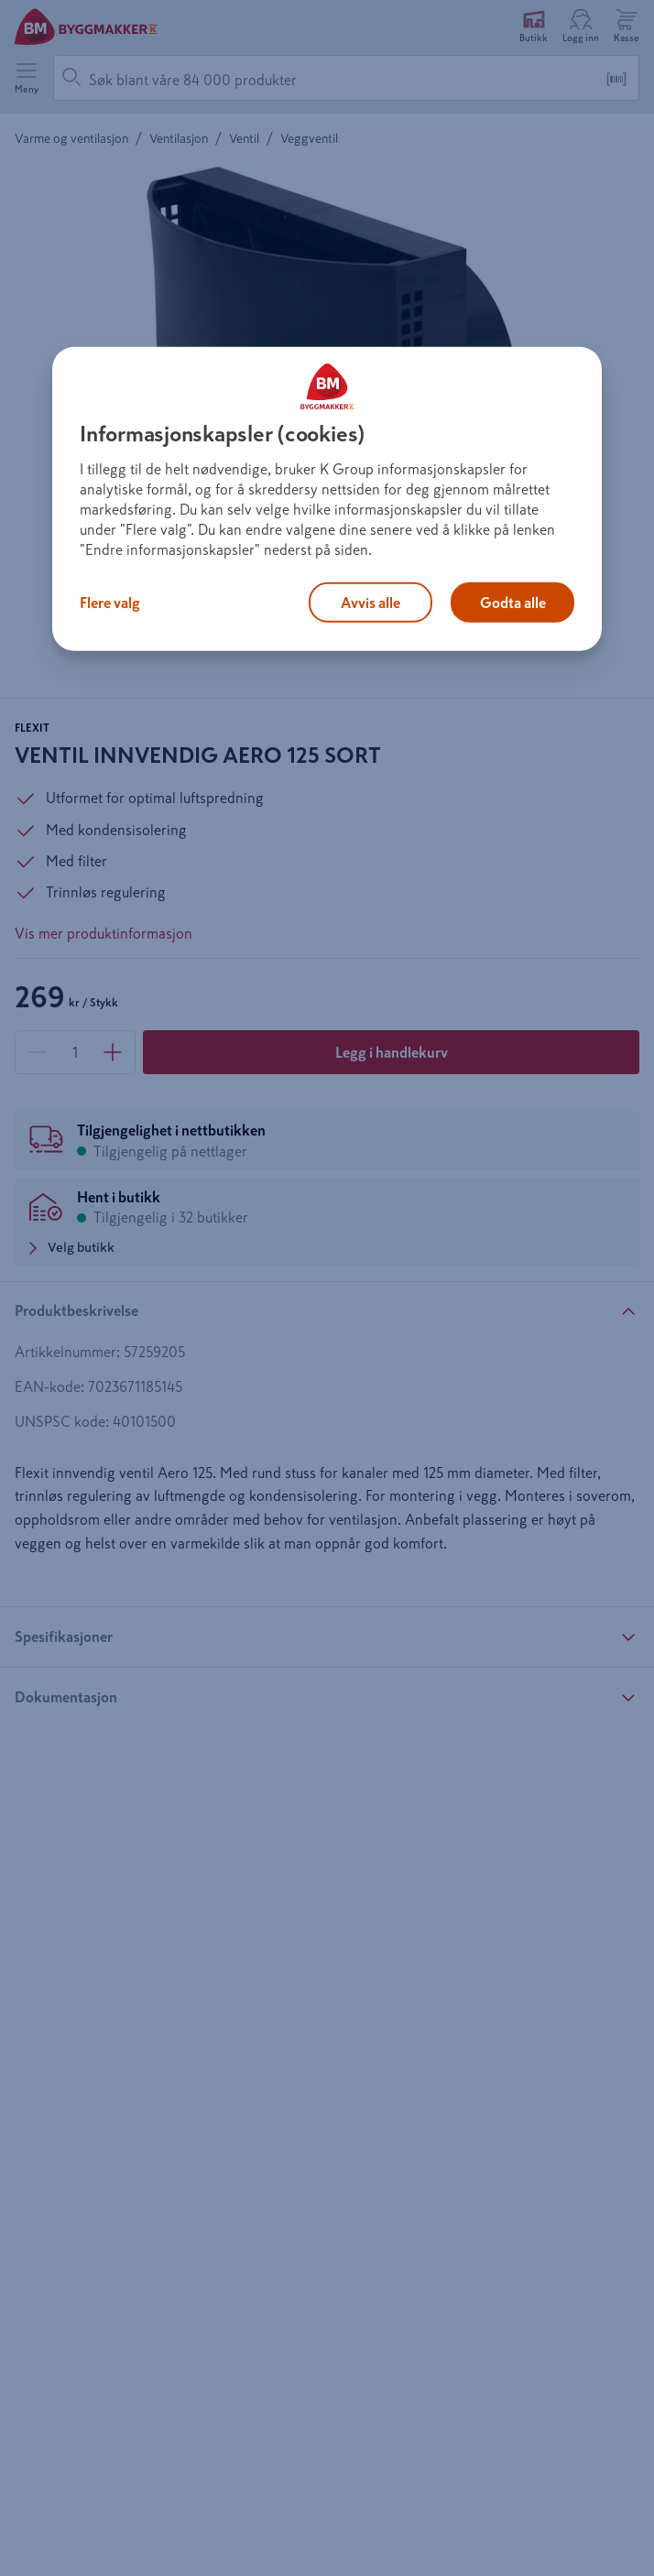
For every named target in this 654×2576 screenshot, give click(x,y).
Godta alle (513, 602)
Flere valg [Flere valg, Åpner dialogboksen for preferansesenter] (110, 602)
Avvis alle (370, 602)
